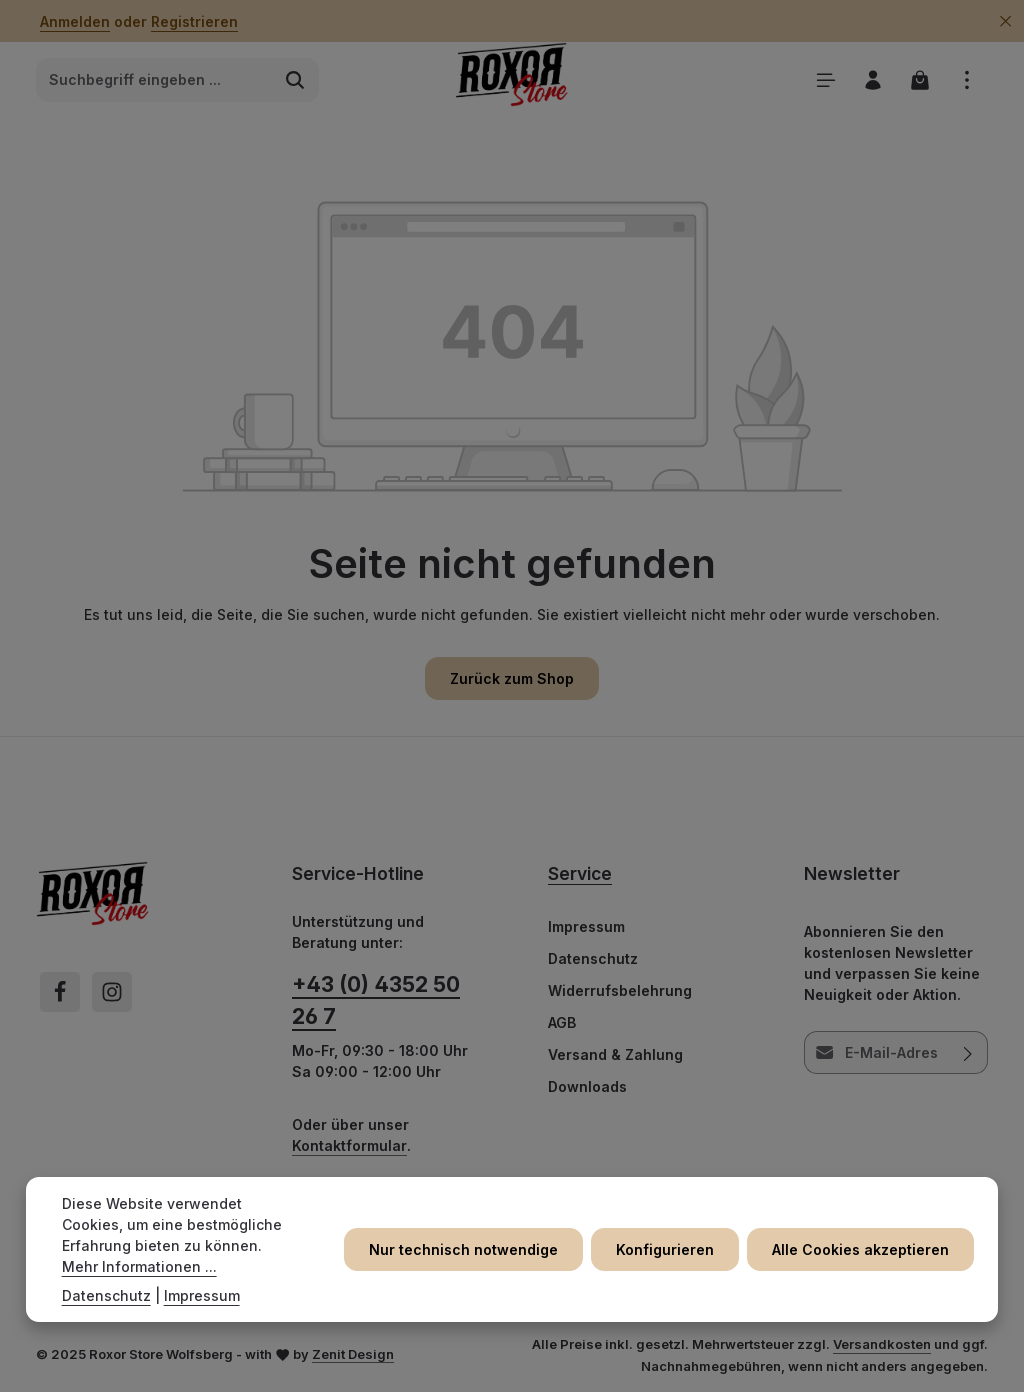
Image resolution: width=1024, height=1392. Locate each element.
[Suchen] (295, 80)
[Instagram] (112, 992)
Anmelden (75, 21)
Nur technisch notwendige (463, 1249)
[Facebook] (60, 992)
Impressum (586, 926)
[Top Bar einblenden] (966, 79)
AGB (562, 1022)
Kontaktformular (349, 1145)
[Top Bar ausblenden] (1005, 21)
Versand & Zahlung (615, 1054)
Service (580, 873)
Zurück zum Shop (512, 678)
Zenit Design (353, 1354)
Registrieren (194, 21)
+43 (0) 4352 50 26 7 (376, 1000)
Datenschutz (593, 958)
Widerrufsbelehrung (620, 990)
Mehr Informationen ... (139, 1266)
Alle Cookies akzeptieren (860, 1249)
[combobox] (154, 80)
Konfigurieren (665, 1249)
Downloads (587, 1086)
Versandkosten (882, 1344)
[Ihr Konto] (872, 79)
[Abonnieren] (968, 1052)
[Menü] (825, 79)
